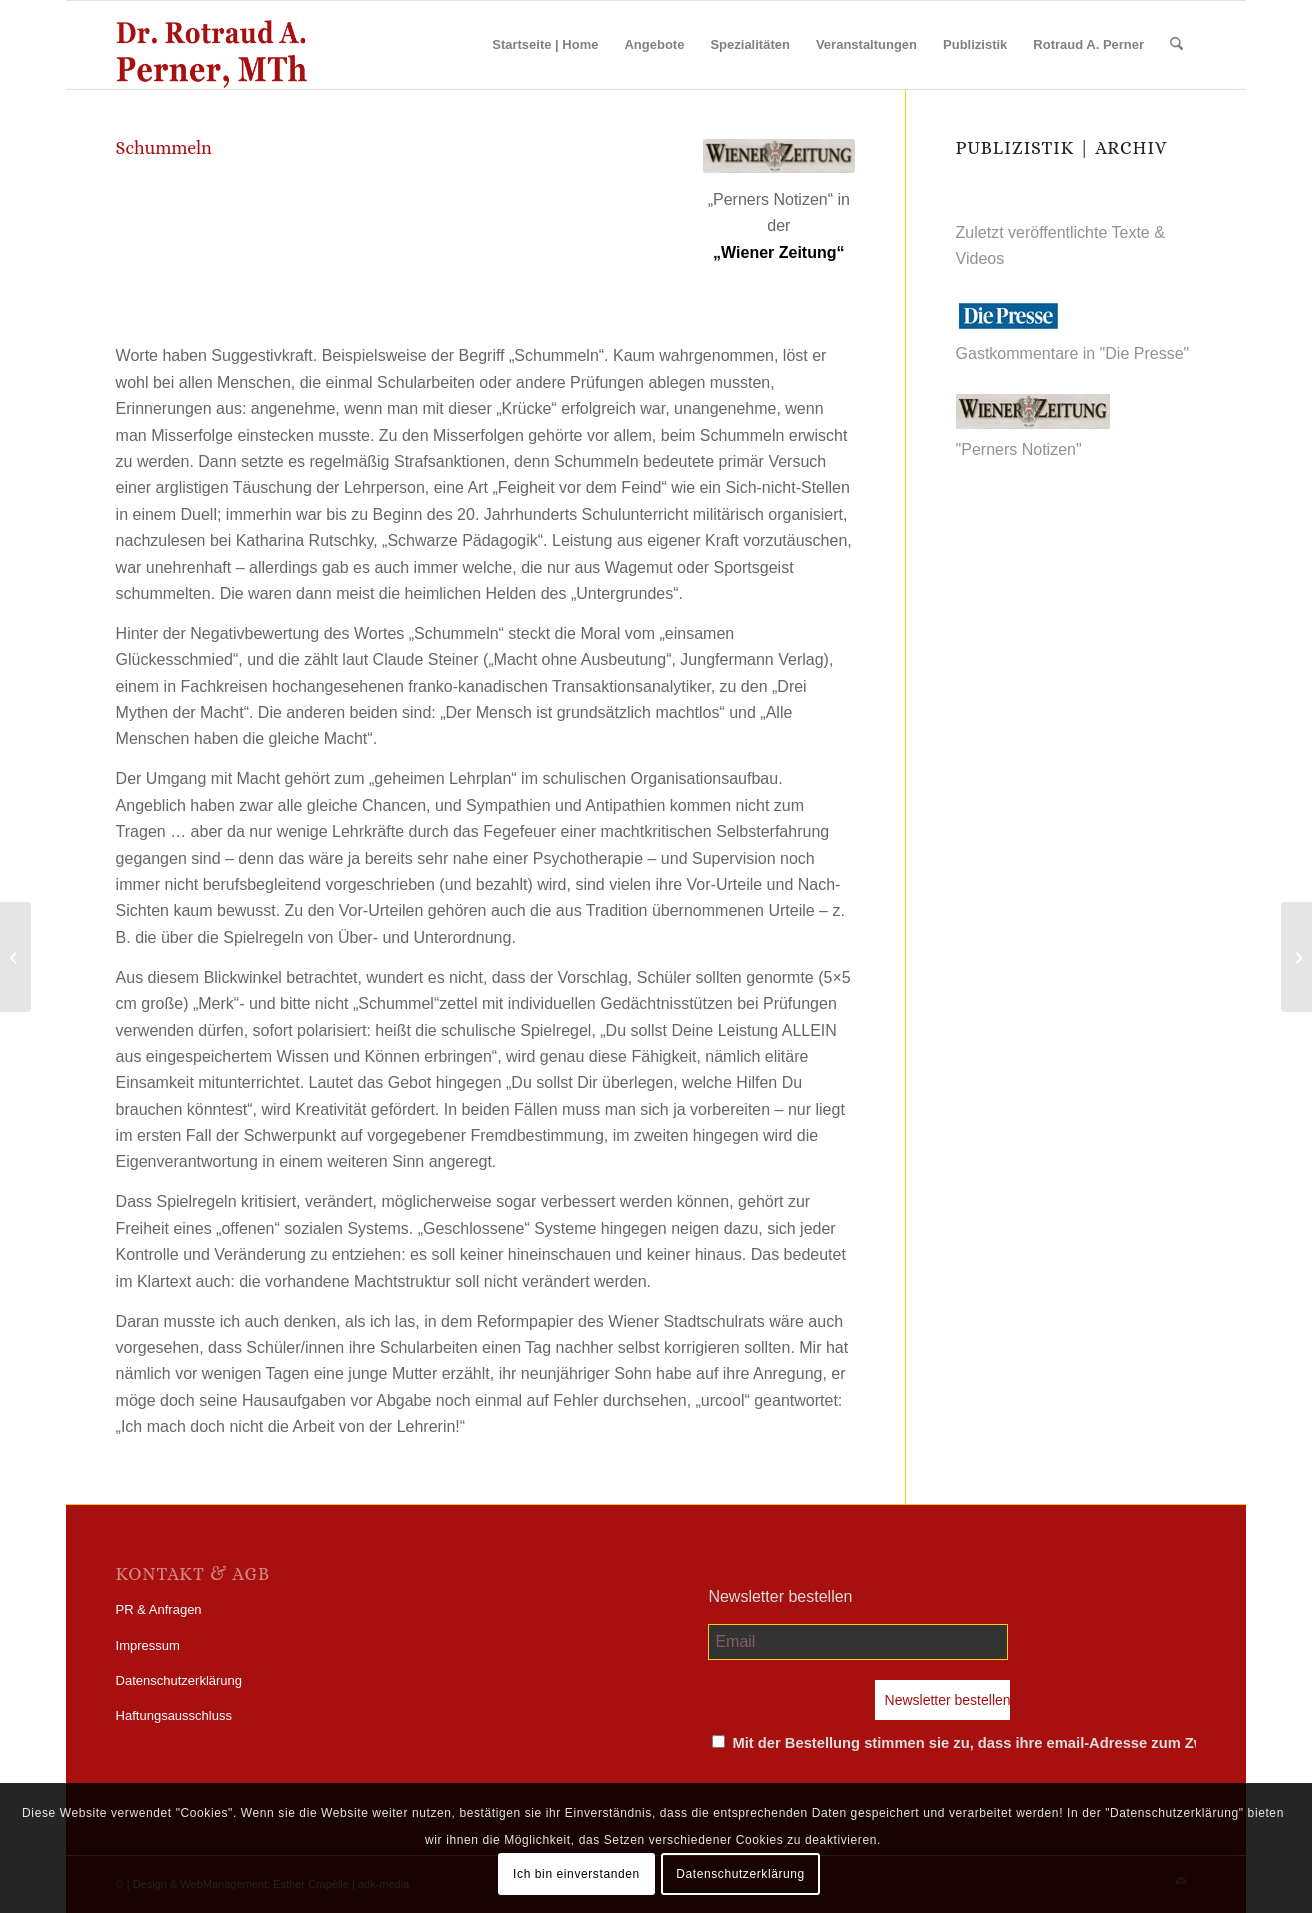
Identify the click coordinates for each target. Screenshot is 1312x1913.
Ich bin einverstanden (576, 1874)
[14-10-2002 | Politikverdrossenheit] (1296, 957)
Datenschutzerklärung (179, 1680)
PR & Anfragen (159, 1609)
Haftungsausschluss (174, 1715)
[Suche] (1176, 45)
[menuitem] (545, 45)
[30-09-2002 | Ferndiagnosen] (15, 957)
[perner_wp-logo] (212, 45)
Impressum (148, 1645)
